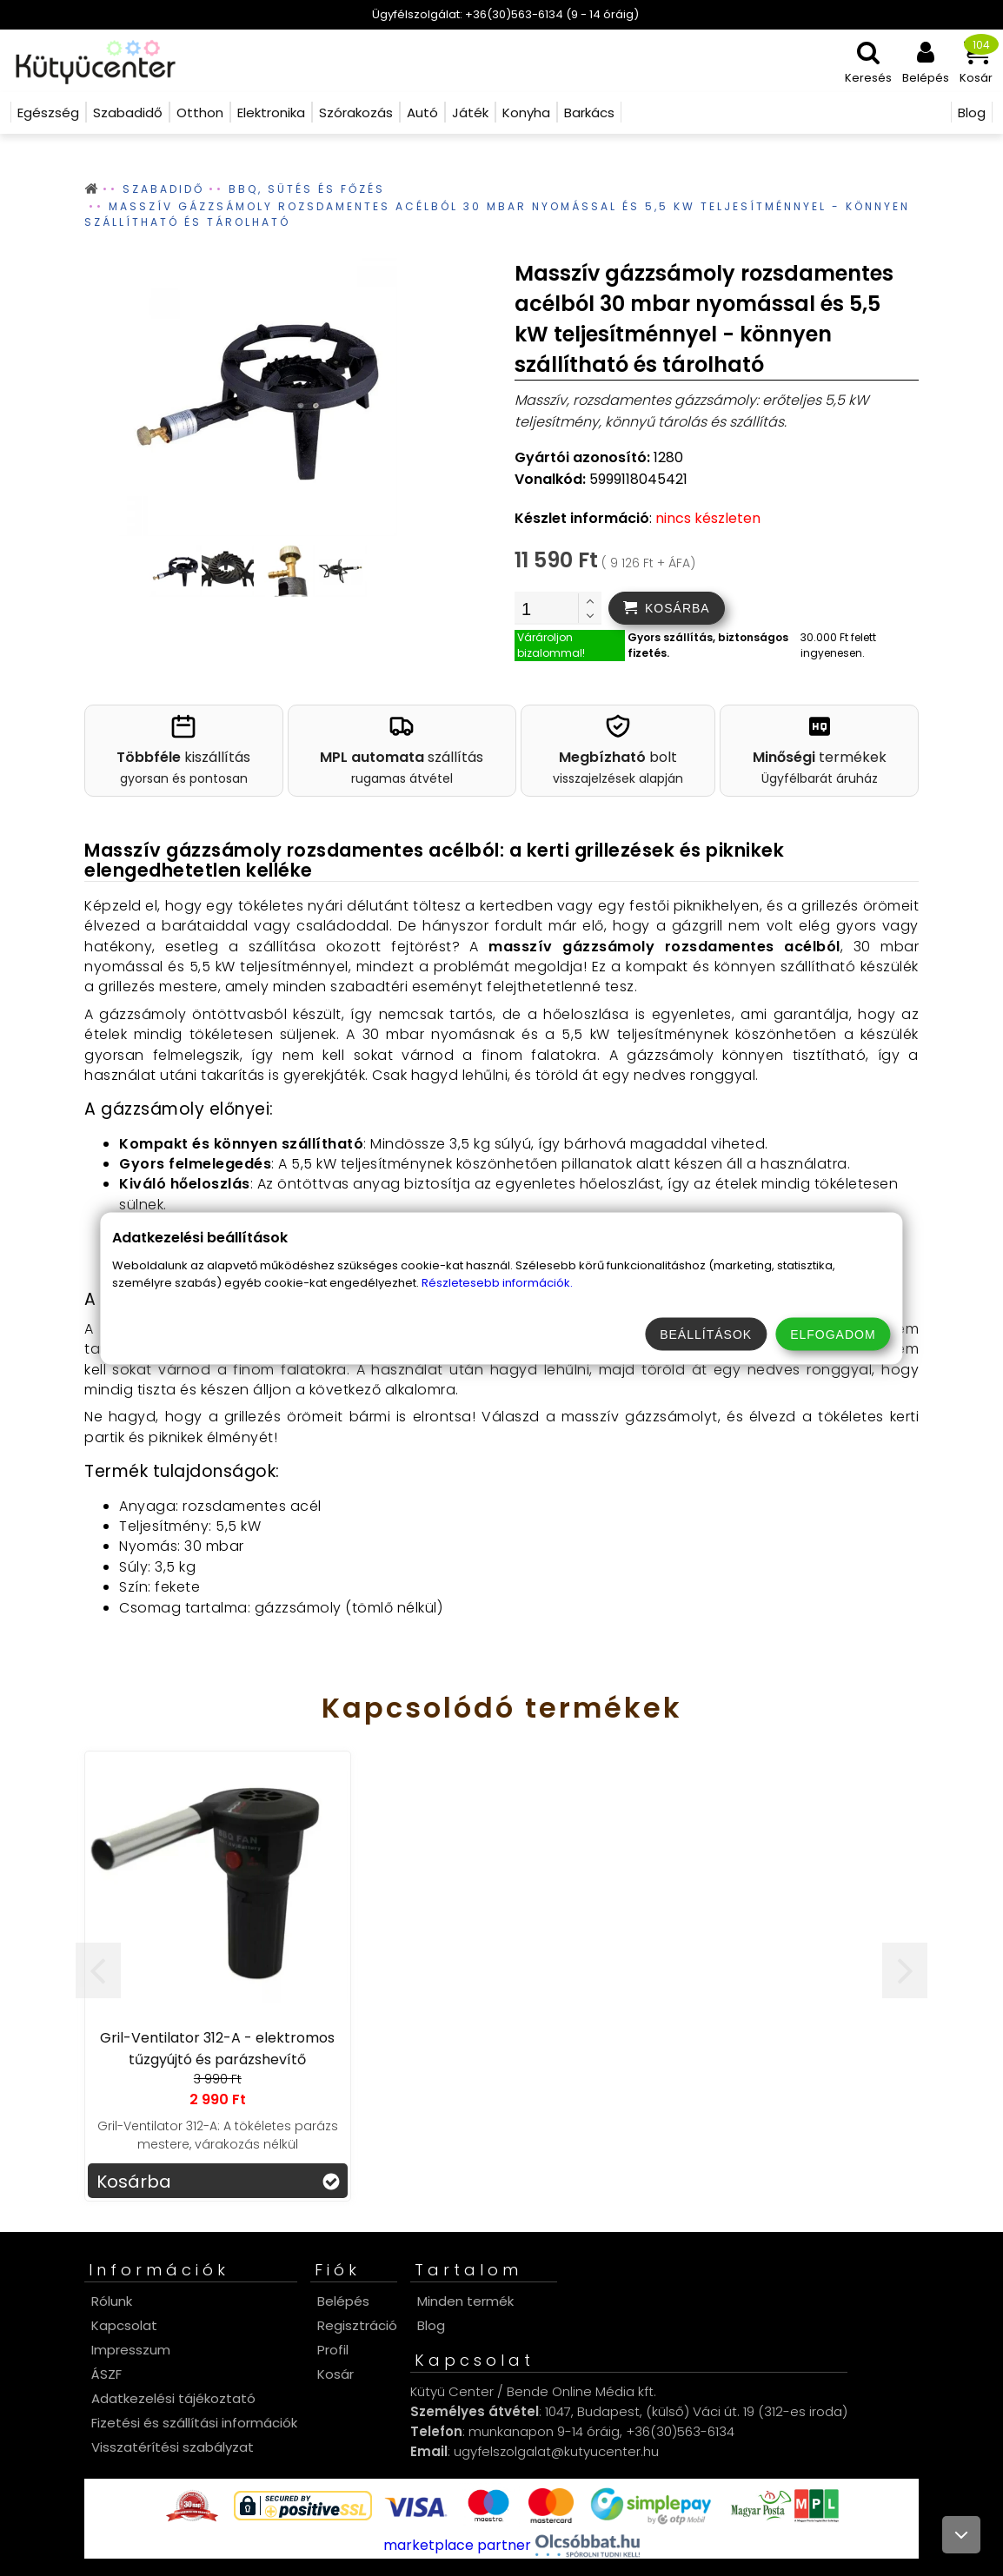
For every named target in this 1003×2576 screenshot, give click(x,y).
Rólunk (111, 2301)
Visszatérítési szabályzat (172, 2447)
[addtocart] (666, 608)
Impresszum (130, 2350)
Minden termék (465, 2301)
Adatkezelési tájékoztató (173, 2398)
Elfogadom (832, 1334)
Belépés (343, 2301)
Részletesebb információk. (497, 1282)
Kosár (335, 2374)
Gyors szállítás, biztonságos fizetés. (708, 645)
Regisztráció (357, 2325)
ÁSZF (106, 2374)
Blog (431, 2325)
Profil (333, 2350)
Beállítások (706, 1334)
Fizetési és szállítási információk (194, 2423)
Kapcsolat (124, 2325)
